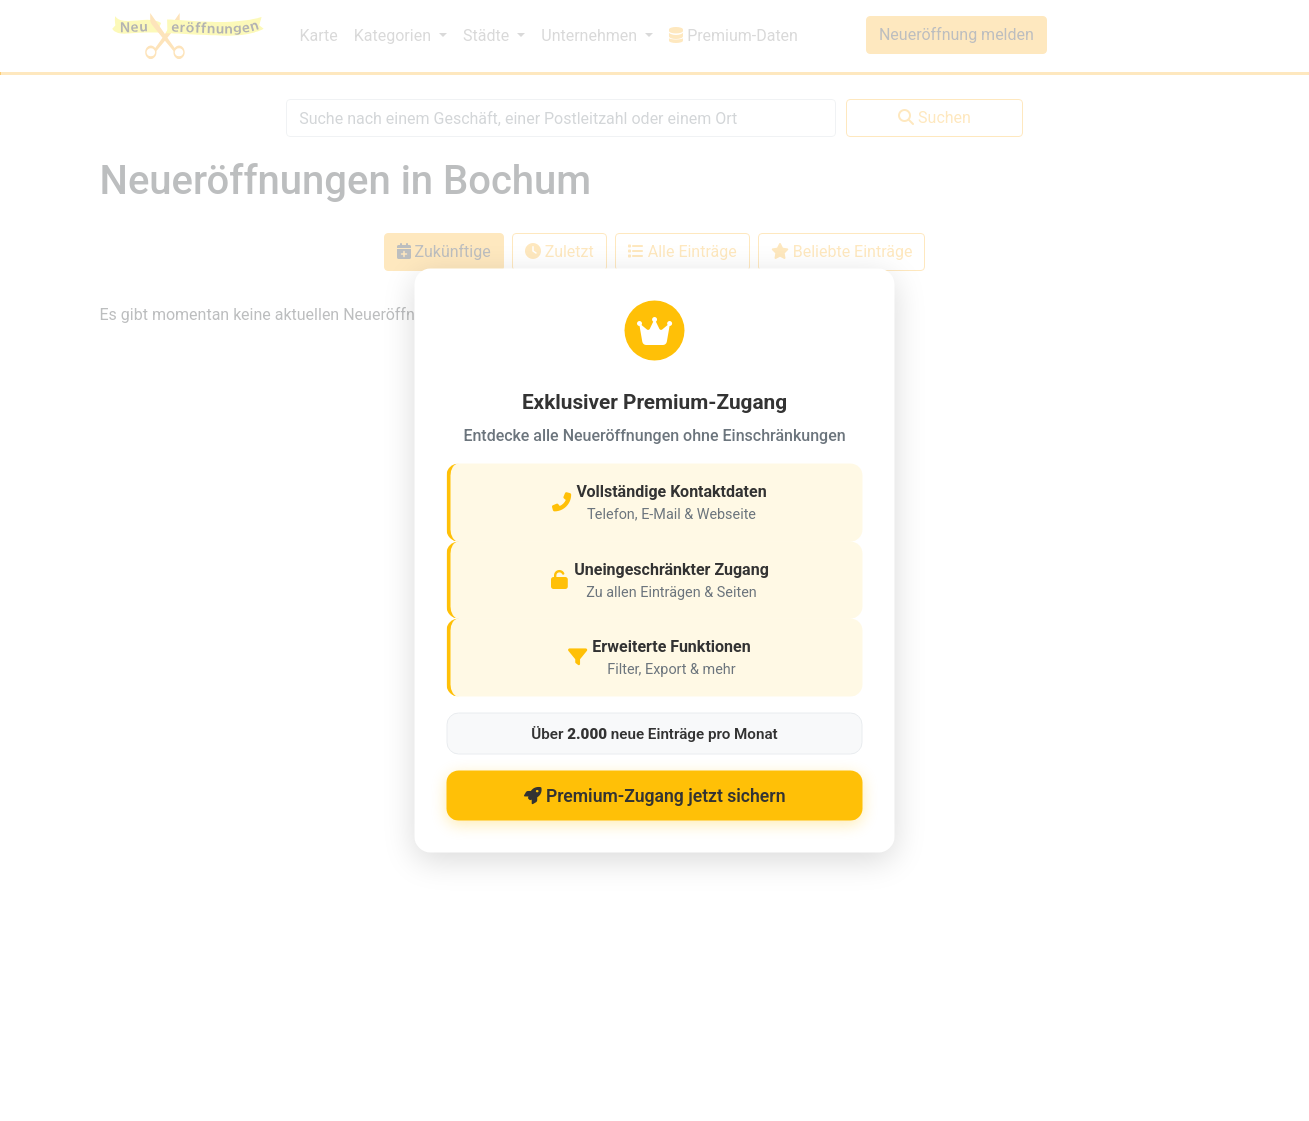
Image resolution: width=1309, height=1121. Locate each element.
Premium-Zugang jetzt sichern (655, 795)
